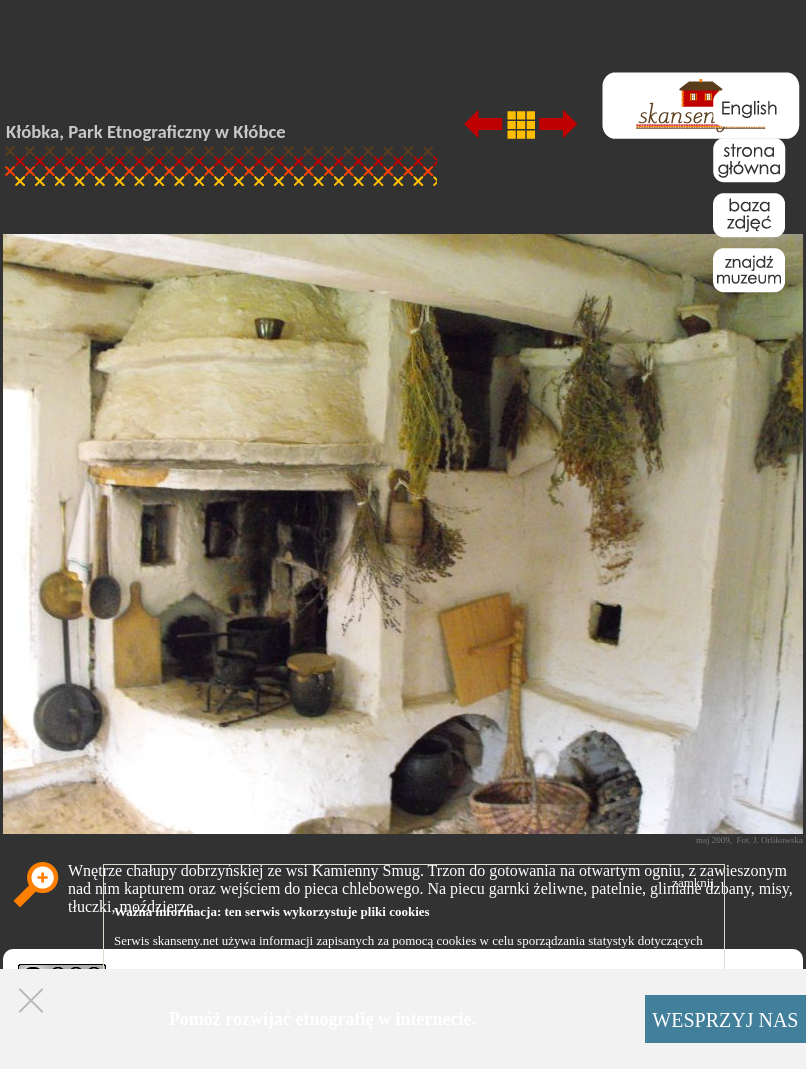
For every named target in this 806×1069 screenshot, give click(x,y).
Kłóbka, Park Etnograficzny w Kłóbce (146, 131)
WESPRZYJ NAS (725, 1020)
